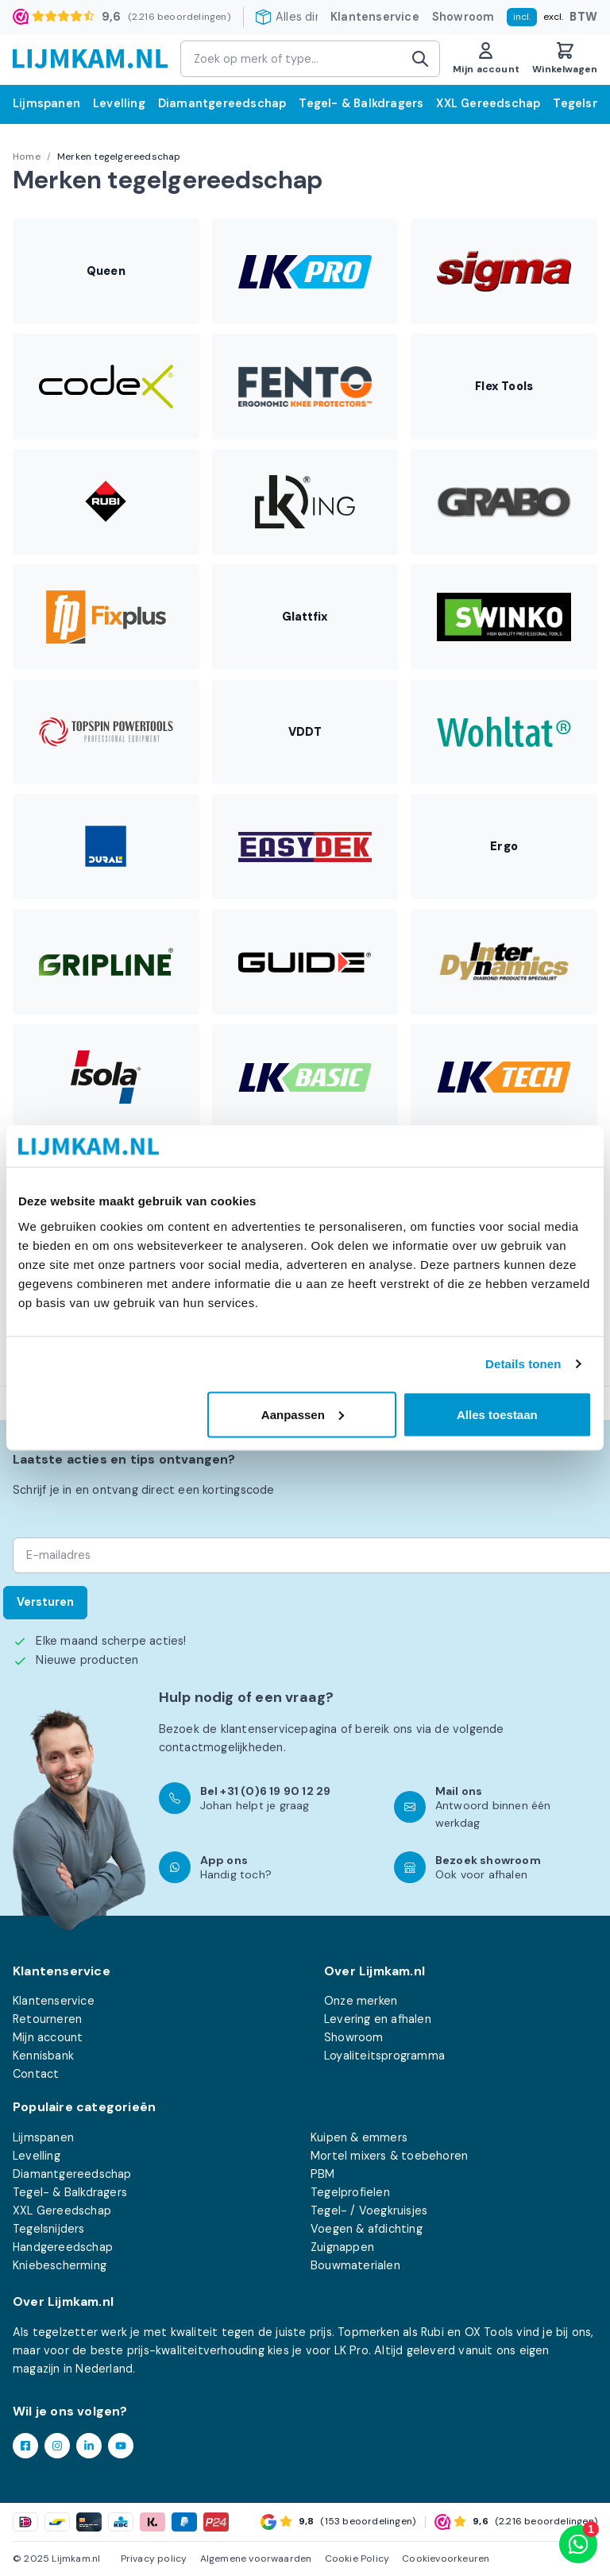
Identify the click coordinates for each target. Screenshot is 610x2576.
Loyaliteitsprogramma (384, 2055)
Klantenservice (374, 17)
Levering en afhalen (377, 2019)
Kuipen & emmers (359, 2137)
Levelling (119, 103)
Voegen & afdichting (367, 2229)
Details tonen (523, 1364)
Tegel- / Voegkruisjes (369, 2210)
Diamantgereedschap (222, 103)
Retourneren (47, 2019)
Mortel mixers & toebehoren (389, 2156)
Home (27, 156)
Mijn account (48, 2037)
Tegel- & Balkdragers (361, 103)
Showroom (463, 17)
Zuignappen (342, 2247)
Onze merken (360, 2001)
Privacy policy (154, 2558)
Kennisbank (43, 2055)
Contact (36, 2074)
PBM (323, 2174)
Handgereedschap (63, 2247)
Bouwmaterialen (355, 2265)
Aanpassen (302, 1414)
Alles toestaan (497, 1414)
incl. (522, 16)
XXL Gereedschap (488, 103)
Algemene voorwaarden (256, 2558)
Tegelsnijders (49, 2229)
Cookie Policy (357, 2558)
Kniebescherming (59, 2265)
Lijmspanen (46, 103)
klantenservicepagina (279, 1729)
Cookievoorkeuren (445, 2558)
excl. (553, 17)
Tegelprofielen (350, 2192)
